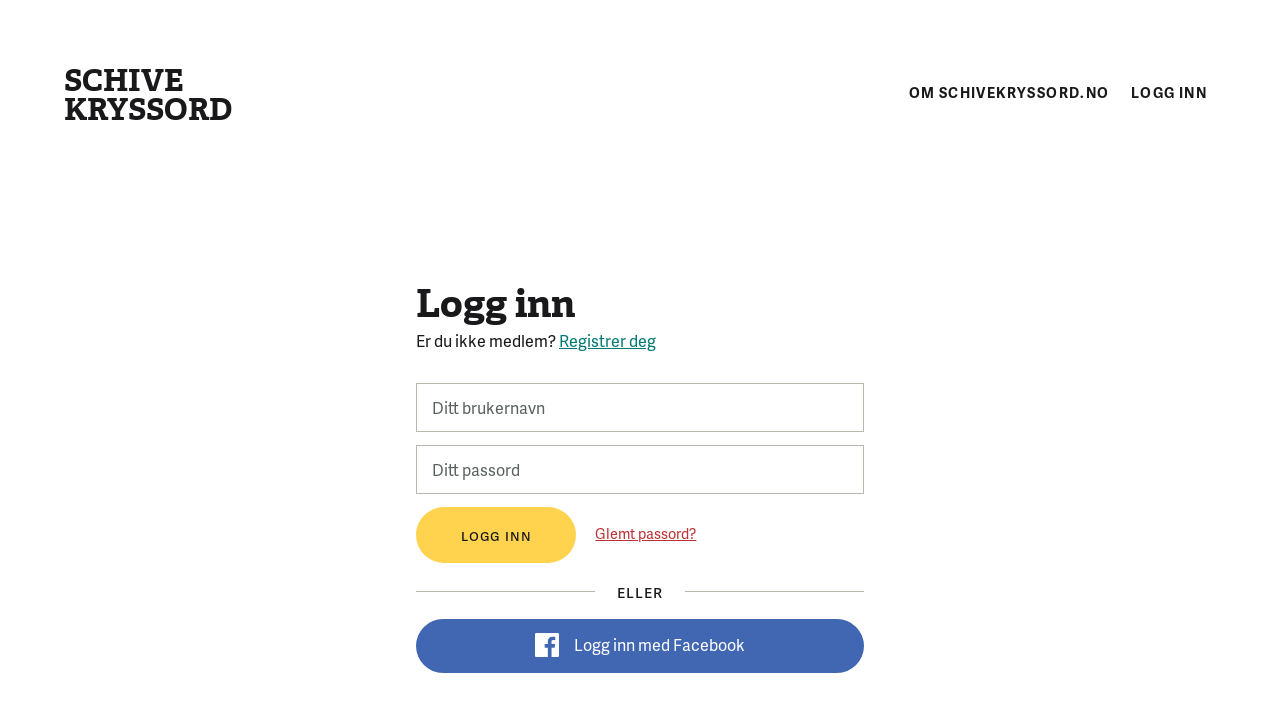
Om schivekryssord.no (1009, 92)
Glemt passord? (645, 533)
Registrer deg (607, 340)
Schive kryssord (148, 95)
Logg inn (1169, 92)
